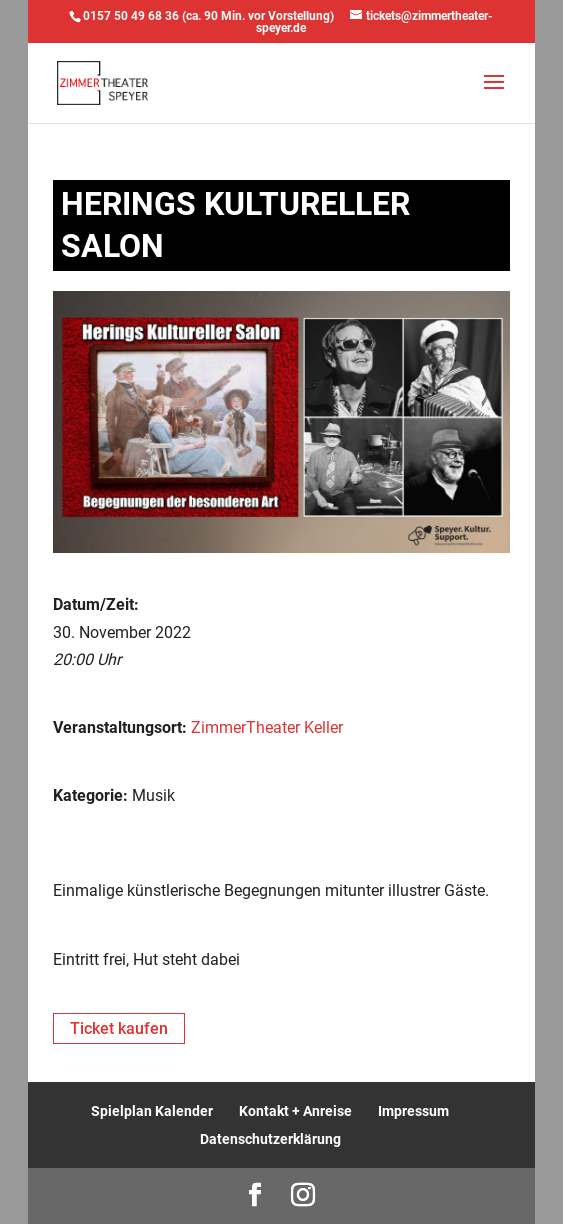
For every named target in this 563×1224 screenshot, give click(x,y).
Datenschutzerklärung (270, 1139)
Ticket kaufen (119, 1028)
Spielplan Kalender (152, 1111)
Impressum (413, 1111)
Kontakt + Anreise (295, 1111)
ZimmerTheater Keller (267, 727)
